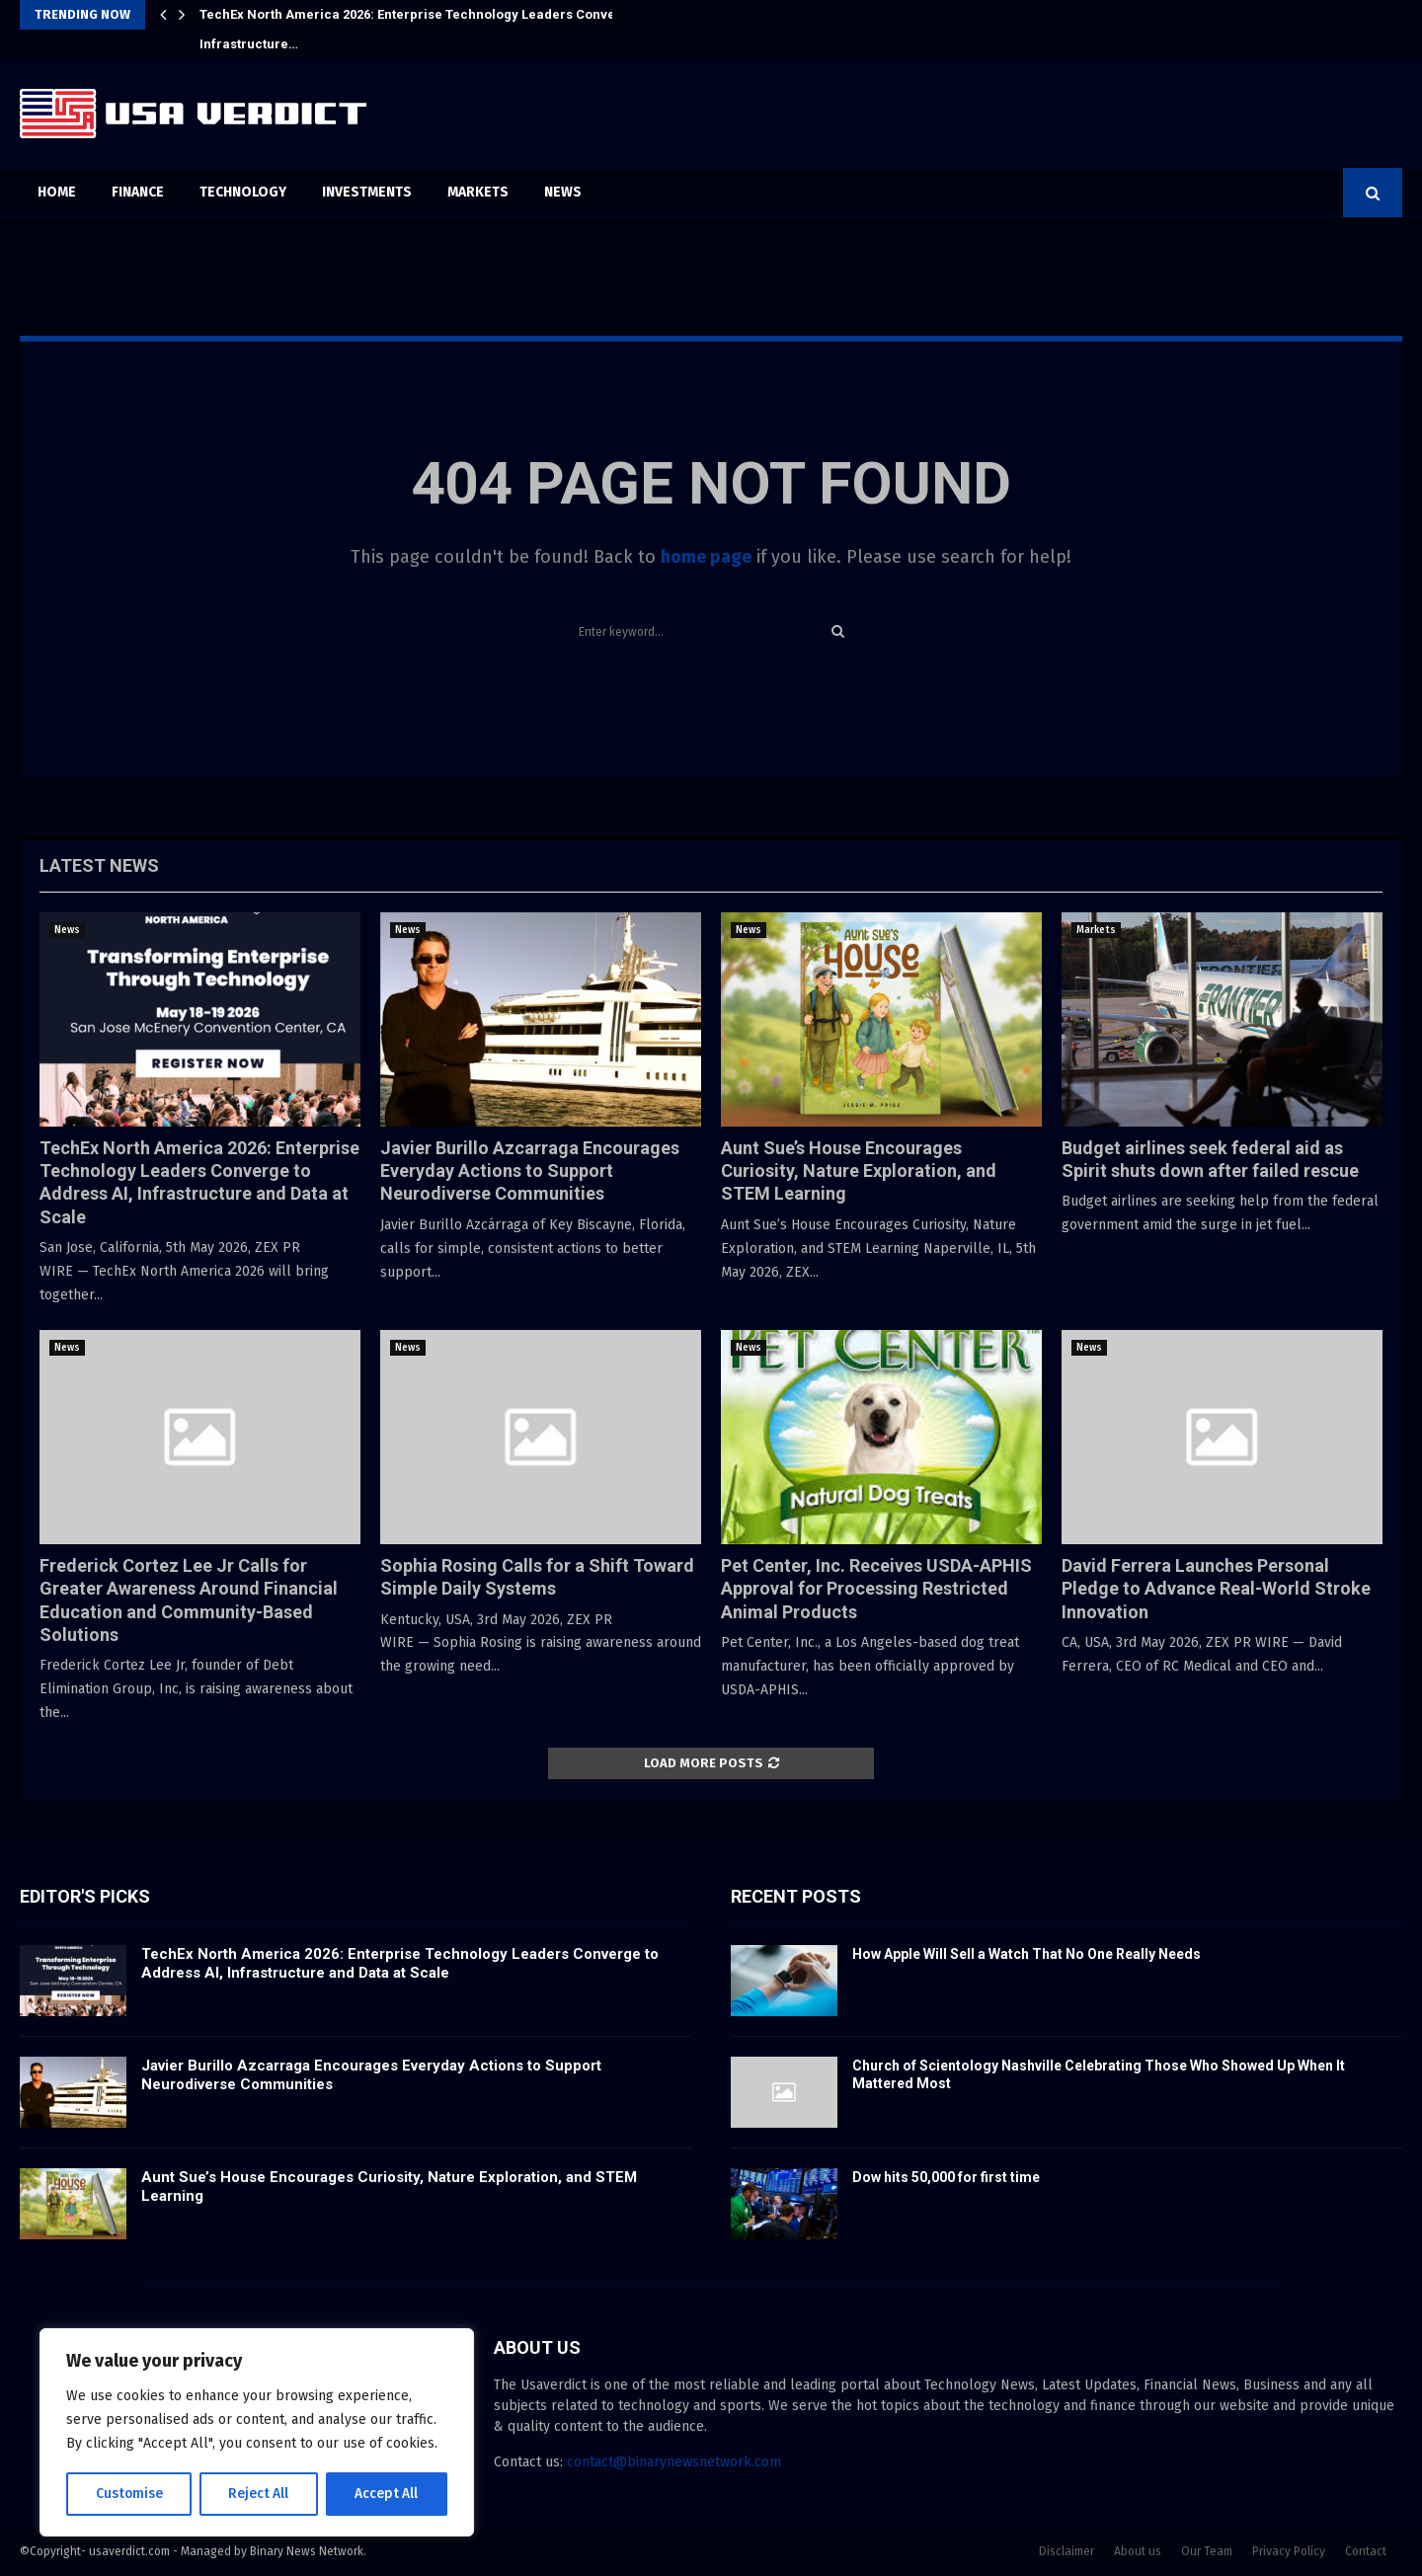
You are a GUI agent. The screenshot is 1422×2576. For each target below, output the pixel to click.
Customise (129, 2493)
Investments (367, 192)
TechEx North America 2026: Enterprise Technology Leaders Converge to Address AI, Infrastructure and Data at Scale (400, 1964)
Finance (138, 192)
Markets (478, 192)
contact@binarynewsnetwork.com (674, 2462)
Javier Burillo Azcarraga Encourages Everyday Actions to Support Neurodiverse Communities (529, 1171)
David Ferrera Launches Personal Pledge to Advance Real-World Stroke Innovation (1216, 1588)
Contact (1365, 2551)
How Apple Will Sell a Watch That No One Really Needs (1026, 1954)
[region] (257, 2433)
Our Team (1206, 2551)
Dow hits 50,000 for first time (946, 2177)
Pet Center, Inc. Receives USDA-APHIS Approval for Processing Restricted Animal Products (876, 1588)
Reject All (258, 2493)
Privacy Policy (1288, 2551)
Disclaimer (1066, 2551)
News (563, 192)
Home (57, 192)
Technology (242, 192)
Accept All (387, 2493)
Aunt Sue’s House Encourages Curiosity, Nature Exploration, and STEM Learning (858, 1171)
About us (1137, 2551)
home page (706, 557)
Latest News (99, 865)
